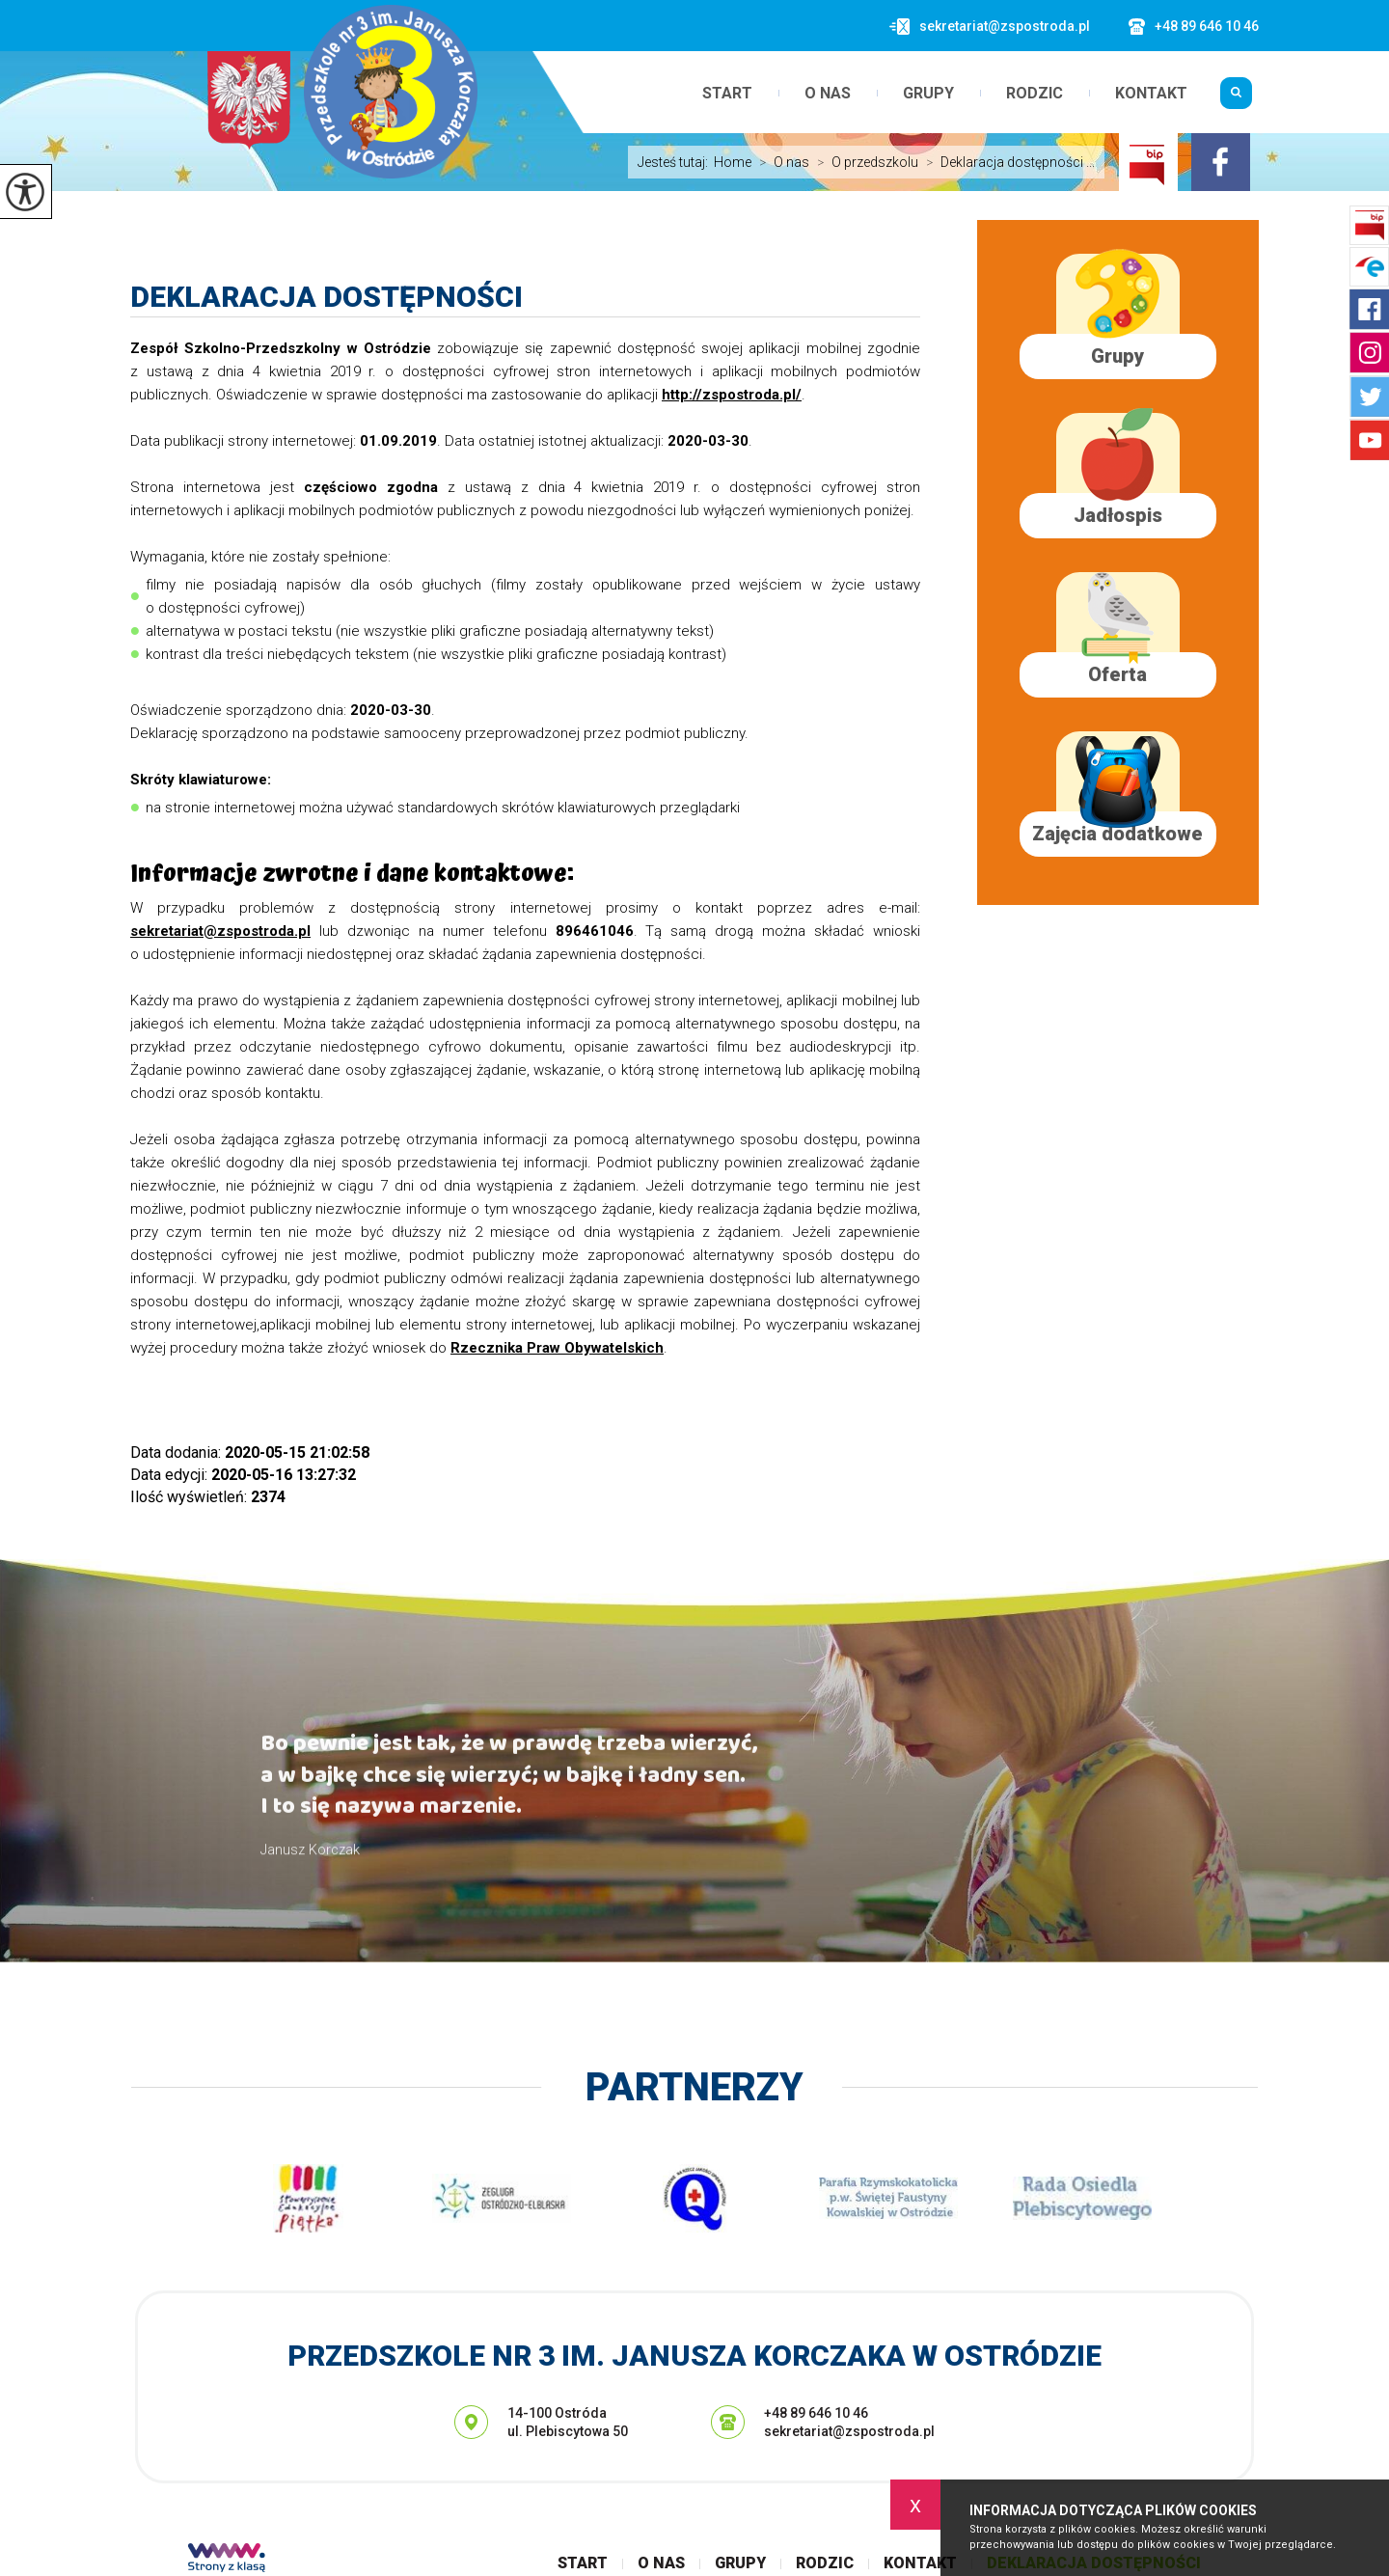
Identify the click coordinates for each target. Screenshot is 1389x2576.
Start (727, 93)
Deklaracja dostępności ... (1006, 162)
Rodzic (1034, 93)
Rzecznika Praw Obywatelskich (557, 1348)
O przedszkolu (863, 162)
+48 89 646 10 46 (1194, 26)
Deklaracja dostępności (326, 297)
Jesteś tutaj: (676, 162)
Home (732, 162)
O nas (827, 93)
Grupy (928, 93)
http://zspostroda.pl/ (732, 394)
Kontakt (1151, 93)
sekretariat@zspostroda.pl (989, 26)
